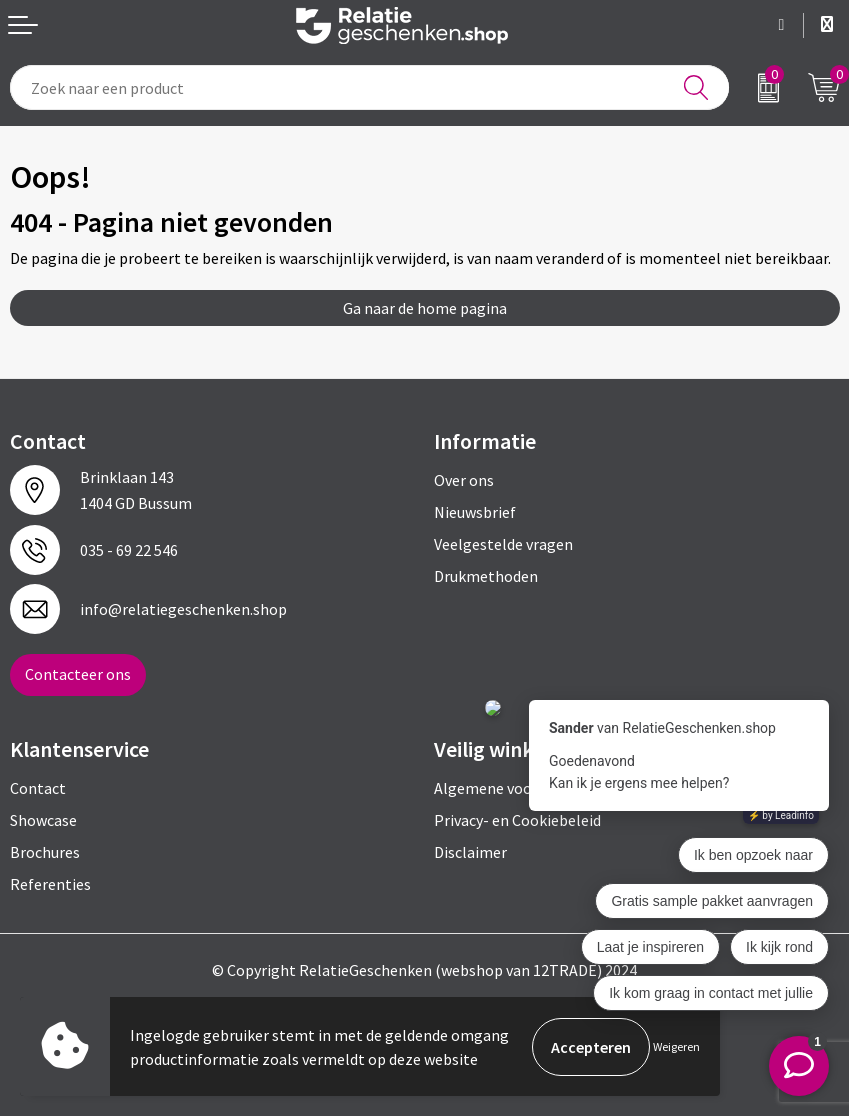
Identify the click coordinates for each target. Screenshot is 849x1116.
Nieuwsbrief (475, 512)
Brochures (45, 852)
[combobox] (369, 87)
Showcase (43, 820)
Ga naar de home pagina (425, 308)
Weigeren (676, 1046)
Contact (38, 788)
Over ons (464, 480)
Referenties (50, 884)
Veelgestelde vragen (503, 544)
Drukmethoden (486, 576)
